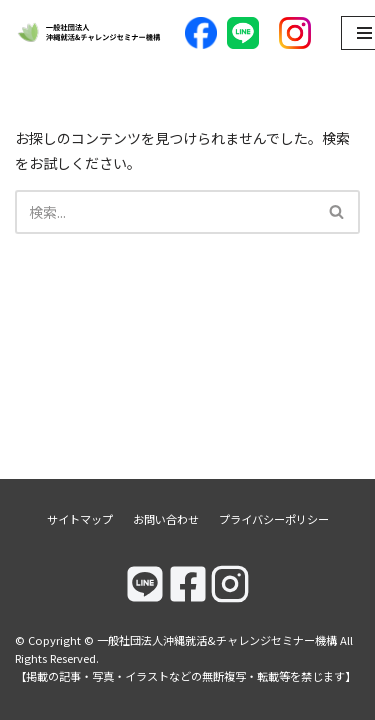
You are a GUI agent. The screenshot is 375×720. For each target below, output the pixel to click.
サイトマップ (80, 519)
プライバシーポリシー (274, 519)
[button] (336, 211)
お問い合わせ (166, 519)
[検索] (165, 212)
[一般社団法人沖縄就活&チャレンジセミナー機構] (90, 33)
